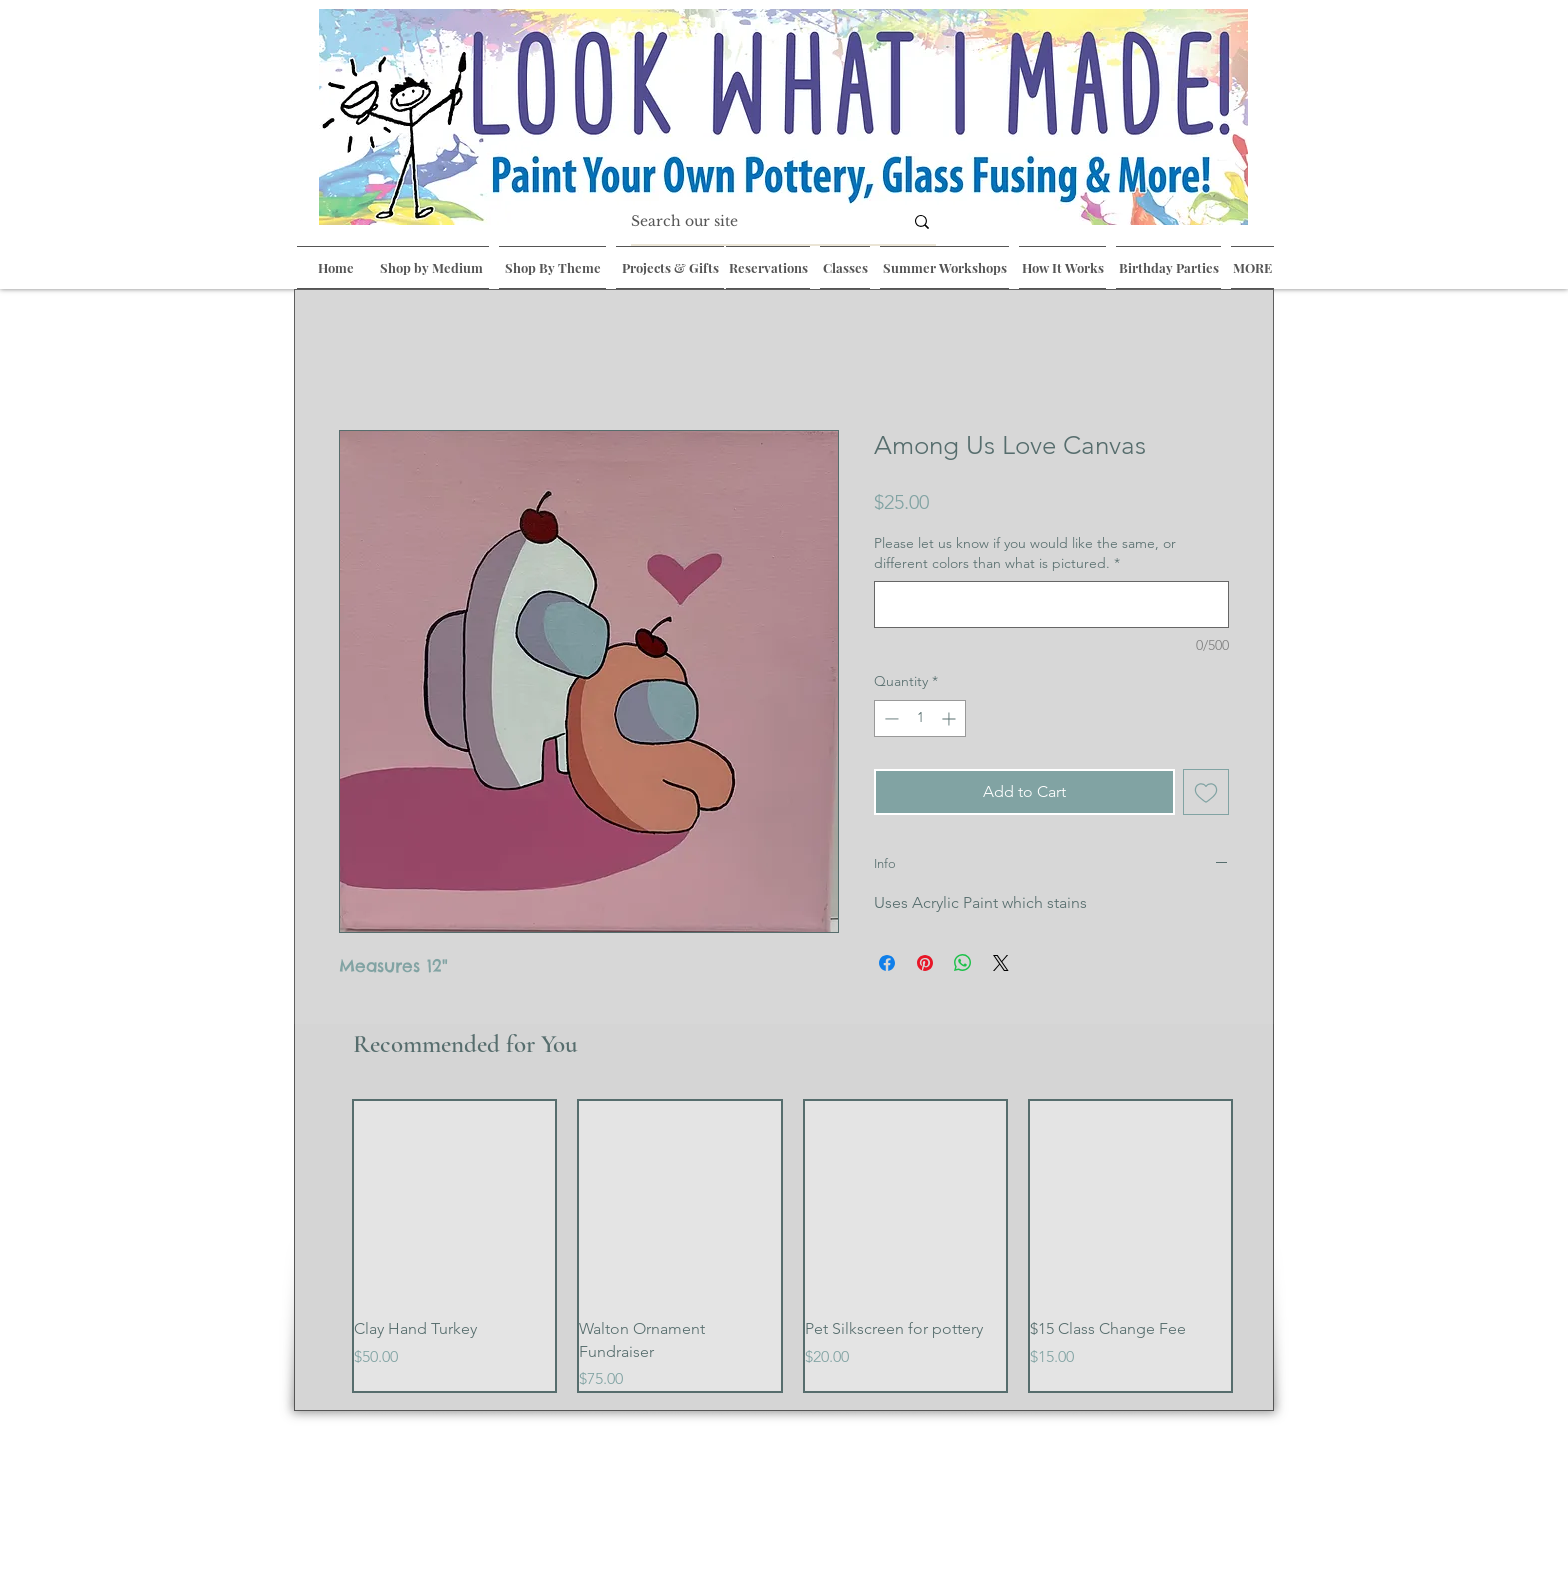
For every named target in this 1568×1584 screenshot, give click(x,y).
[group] (792, 1246)
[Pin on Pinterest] (925, 963)
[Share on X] (1001, 963)
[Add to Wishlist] (1206, 792)
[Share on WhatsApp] (963, 963)
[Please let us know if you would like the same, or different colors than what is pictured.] (1051, 604)
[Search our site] (752, 222)
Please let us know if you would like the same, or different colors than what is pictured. (1025, 553)
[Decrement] (889, 718)
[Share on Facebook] (887, 963)
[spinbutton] (920, 718)
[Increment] (950, 718)
